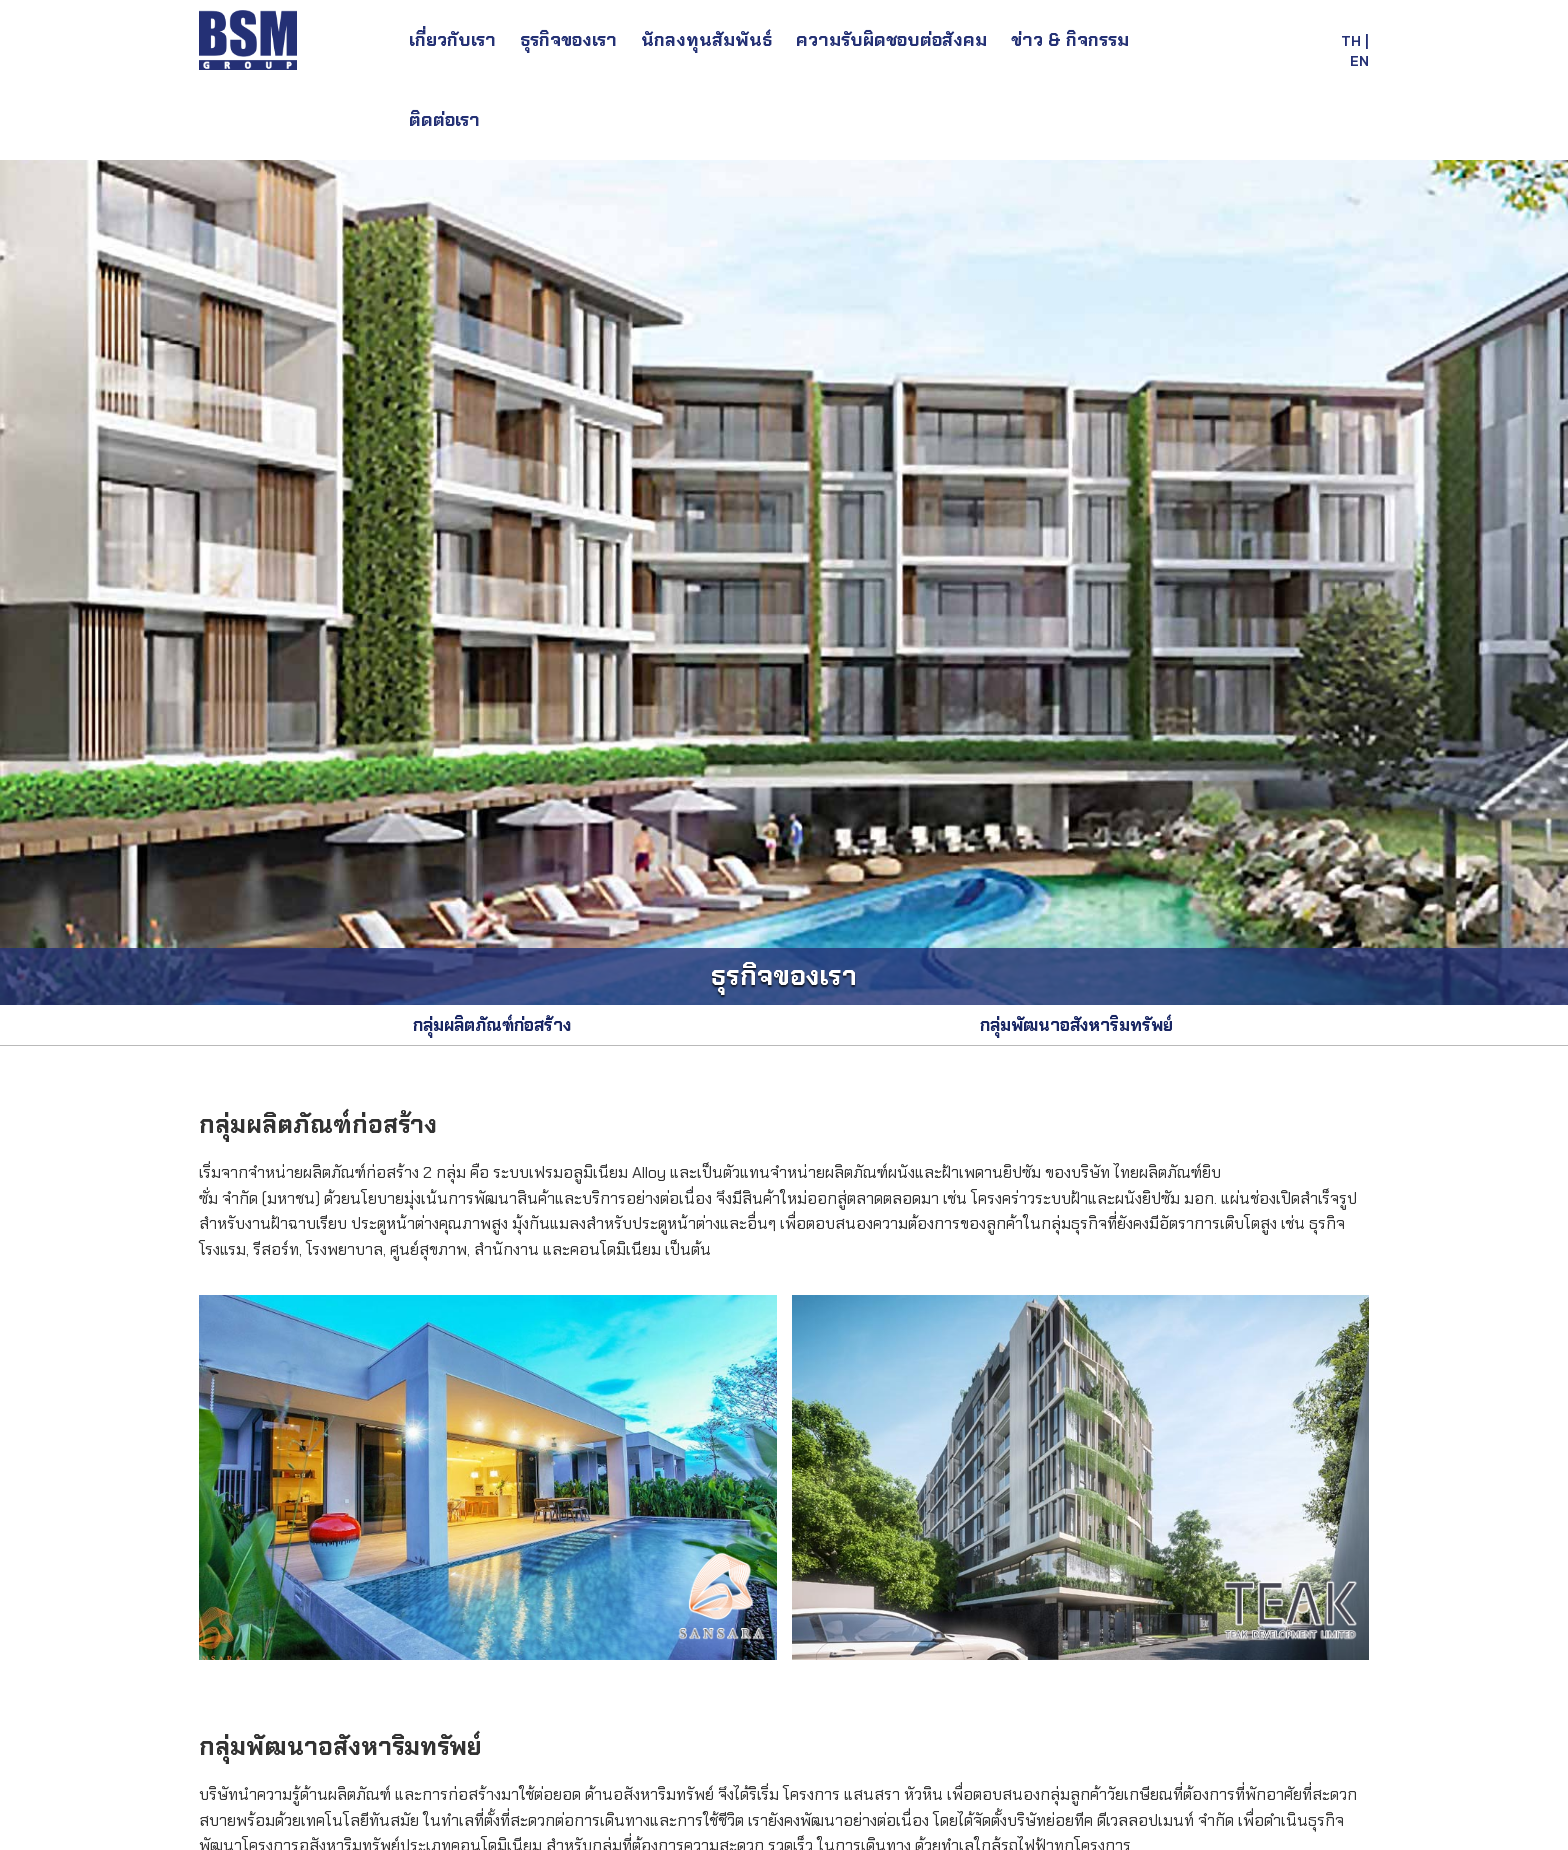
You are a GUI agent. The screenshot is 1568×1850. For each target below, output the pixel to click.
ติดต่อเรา (444, 120)
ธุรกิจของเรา (568, 40)
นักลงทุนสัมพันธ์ (706, 40)
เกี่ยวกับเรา (452, 40)
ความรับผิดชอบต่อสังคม (891, 40)
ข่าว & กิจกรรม (1070, 40)
